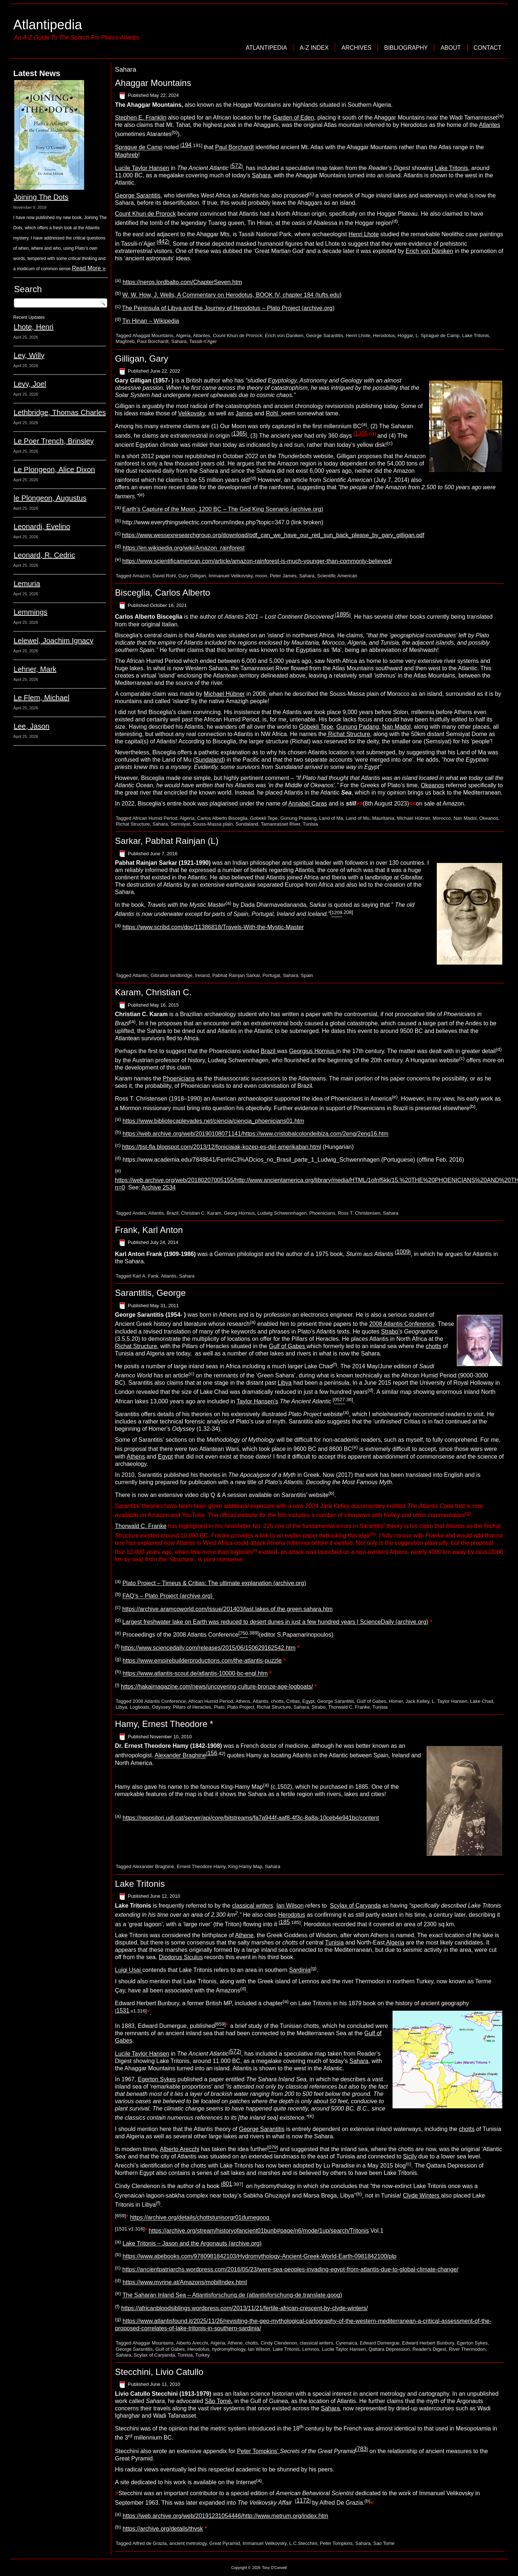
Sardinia (300, 1970)
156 (212, 1753)
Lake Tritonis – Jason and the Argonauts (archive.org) (192, 2243)
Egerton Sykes (157, 2079)
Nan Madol (396, 727)
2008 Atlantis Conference (402, 1324)
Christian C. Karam (201, 1213)
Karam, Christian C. (153, 992)
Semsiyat (180, 824)
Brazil (269, 1051)
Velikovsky (191, 413)
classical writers (252, 1905)
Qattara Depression (389, 2349)
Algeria (183, 335)
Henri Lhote (364, 234)
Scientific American (337, 575)
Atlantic (140, 975)
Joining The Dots (41, 197)
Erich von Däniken (429, 251)
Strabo (319, 1707)
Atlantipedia (47, 24)
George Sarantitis (138, 195)
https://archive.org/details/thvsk (163, 2529)
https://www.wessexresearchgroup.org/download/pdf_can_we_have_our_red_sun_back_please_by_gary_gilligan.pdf (273, 535)
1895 (343, 614)
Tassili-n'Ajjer (203, 341)
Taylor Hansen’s (257, 1401)
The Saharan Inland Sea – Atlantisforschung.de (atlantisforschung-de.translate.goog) (232, 2295)
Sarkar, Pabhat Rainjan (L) (166, 841)
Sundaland (209, 760)
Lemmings (30, 612)
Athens (136, 1456)
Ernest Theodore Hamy (201, 1866)
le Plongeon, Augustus (50, 498)
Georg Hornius (239, 1213)
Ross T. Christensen (359, 1213)
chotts (434, 1346)
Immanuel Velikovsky (230, 575)
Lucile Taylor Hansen (142, 168)
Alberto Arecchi (179, 2149)
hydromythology (228, 2349)
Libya (285, 1383)
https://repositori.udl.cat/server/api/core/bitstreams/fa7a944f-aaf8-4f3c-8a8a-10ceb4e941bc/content (251, 1818)
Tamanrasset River (280, 824)
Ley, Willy (29, 355)
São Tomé (218, 2401)
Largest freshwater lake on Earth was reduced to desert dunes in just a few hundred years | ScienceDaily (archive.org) (275, 1622)
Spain (307, 975)
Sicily (410, 2156)
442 (163, 241)
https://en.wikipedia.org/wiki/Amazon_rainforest (184, 548)
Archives (356, 48)
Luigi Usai (128, 1970)
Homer (396, 1701)
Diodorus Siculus (181, 1957)
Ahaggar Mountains (153, 83)
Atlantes (489, 125)
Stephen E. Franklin (140, 117)
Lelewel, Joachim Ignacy (53, 641)
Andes (139, 1213)
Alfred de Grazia (149, 2543)
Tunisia (310, 824)
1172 (302, 2500)
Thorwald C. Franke (140, 1526)
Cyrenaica (346, 2343)
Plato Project (240, 1707)
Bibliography (406, 48)
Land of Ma (331, 818)
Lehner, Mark (35, 669)
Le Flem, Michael (41, 698)
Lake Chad (481, 1701)
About (450, 48)
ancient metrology (188, 2543)
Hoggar (405, 335)
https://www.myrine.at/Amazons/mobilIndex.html (185, 2282)
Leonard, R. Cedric (44, 555)
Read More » (89, 268)
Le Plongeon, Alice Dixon (54, 469)
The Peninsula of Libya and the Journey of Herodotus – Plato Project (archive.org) (228, 308)
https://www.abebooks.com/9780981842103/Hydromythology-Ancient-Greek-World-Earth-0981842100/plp (260, 2256)
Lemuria (27, 584)
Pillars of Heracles (192, 1707)
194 (187, 145)
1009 (402, 1252)
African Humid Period (154, 818)
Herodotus (384, 335)
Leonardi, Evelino (42, 527)
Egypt (165, 1456)
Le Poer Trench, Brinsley (54, 441)
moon (261, 575)
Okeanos (432, 785)
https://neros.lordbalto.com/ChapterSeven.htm (182, 282)
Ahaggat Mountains (152, 335)
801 (227, 2184)
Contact (488, 48)
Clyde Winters (422, 2195)
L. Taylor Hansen (450, 1701)
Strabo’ (390, 1331)
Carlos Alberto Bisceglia (222, 818)
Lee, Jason (31, 726)
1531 (123, 2010)
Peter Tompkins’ (258, 2451)
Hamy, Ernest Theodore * (164, 1724)
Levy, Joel (30, 384)
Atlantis (156, 1213)
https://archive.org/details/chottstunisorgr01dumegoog (200, 2218)
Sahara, (359, 2061)
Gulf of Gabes (288, 1346)
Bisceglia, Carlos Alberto (162, 592)
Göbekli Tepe (316, 727)
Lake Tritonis (451, 168)
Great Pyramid (224, 2543)
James (244, 413)
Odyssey (161, 1707)
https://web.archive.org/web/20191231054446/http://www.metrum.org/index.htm (225, 2516)
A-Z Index (314, 48)
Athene (244, 1935)
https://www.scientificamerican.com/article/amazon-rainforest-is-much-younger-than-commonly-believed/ (257, 561)
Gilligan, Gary (141, 358)
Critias (293, 1701)
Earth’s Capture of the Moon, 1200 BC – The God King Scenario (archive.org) (222, 509)
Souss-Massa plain (213, 824)
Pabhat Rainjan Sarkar (236, 975)
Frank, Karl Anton (149, 1230)
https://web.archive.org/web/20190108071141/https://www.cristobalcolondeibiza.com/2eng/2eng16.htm (255, 1134)
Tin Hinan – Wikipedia (150, 321)
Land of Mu (357, 818)
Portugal (271, 975)
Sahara (261, 175)
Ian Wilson (290, 1905)
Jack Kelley (417, 1701)
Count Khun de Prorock (145, 214)
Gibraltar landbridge (171, 975)
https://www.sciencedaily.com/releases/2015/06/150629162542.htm (208, 1648)
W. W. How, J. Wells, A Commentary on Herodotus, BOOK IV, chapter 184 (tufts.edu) (231, 295)
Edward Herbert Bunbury (428, 2343)
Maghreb (126, 155)
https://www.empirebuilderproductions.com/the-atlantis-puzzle (202, 1660)
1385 (361, 433)
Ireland (202, 975)
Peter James (283, 575)
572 (236, 166)
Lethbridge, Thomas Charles (60, 412)
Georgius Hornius (312, 1051)
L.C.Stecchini (303, 2543)
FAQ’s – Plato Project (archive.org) (168, 1596)
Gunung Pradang (298, 818)
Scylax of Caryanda (355, 1905)
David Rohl (164, 575)
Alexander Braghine (180, 1756)
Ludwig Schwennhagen (282, 1213)
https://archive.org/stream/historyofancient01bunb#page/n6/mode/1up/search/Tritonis (259, 2231)
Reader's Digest (429, 2349)
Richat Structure (348, 734)
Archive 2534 (159, 1187)
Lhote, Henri (33, 327)
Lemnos (310, 2349)
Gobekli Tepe (264, 818)
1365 (239, 433)
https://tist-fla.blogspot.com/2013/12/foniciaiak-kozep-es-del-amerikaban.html (221, 1147)
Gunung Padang (357, 727)
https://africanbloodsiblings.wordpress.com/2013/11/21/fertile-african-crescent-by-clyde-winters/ (244, 2308)
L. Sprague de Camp (437, 335)
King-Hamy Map (245, 1866)
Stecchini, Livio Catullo (159, 2372)
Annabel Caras (307, 803)
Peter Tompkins (336, 2543)
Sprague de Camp (138, 147)
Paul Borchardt (234, 147)
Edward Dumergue (379, 2343)
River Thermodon (467, 2349)
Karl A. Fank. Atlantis (155, 1276)
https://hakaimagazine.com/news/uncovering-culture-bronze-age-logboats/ (217, 1686)
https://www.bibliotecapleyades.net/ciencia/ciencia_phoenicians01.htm (213, 1121)
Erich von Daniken (284, 335)
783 (362, 2449)
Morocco (442, 818)
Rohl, (273, 413)
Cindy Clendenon (278, 2343)
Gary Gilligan (192, 575)
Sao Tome (383, 2543)
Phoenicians (179, 1078)
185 (285, 1922)
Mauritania (383, 818)
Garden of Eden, (294, 117)
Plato (219, 1707)
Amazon (141, 575)
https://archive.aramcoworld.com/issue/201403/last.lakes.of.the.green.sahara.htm (227, 1609)
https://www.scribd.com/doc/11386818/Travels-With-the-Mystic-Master (213, 927)
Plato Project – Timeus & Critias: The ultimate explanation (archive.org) (214, 1583)
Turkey (202, 2355)
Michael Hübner (224, 694)
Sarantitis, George (150, 1293)
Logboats (140, 1707)
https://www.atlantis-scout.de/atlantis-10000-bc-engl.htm (195, 1674)
